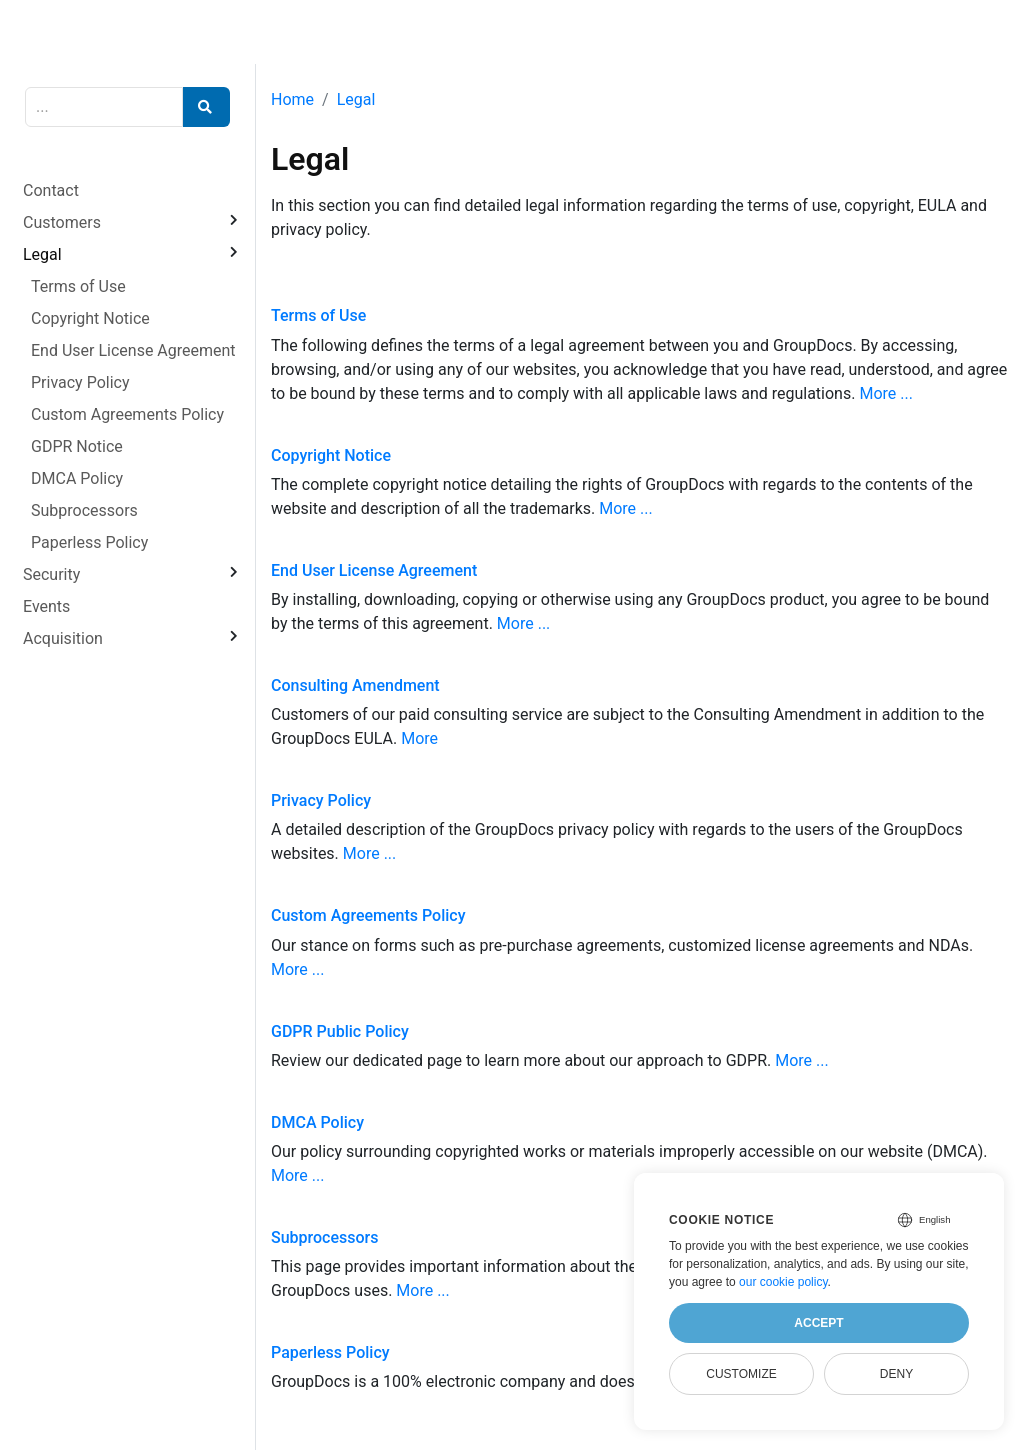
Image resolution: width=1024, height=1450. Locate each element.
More (419, 738)
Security (51, 574)
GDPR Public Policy (340, 1031)
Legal (42, 254)
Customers (62, 222)
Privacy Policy (80, 382)
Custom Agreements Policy (127, 414)
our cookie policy (783, 1282)
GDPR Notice (77, 446)
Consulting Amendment (355, 685)
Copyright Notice (90, 318)
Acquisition (63, 638)
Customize (741, 1374)
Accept (818, 1323)
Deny (896, 1374)
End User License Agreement (133, 350)
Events (46, 606)
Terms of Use (78, 286)
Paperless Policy (89, 542)
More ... (885, 393)
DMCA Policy (77, 478)
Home (292, 99)
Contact (51, 190)
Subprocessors (84, 510)
